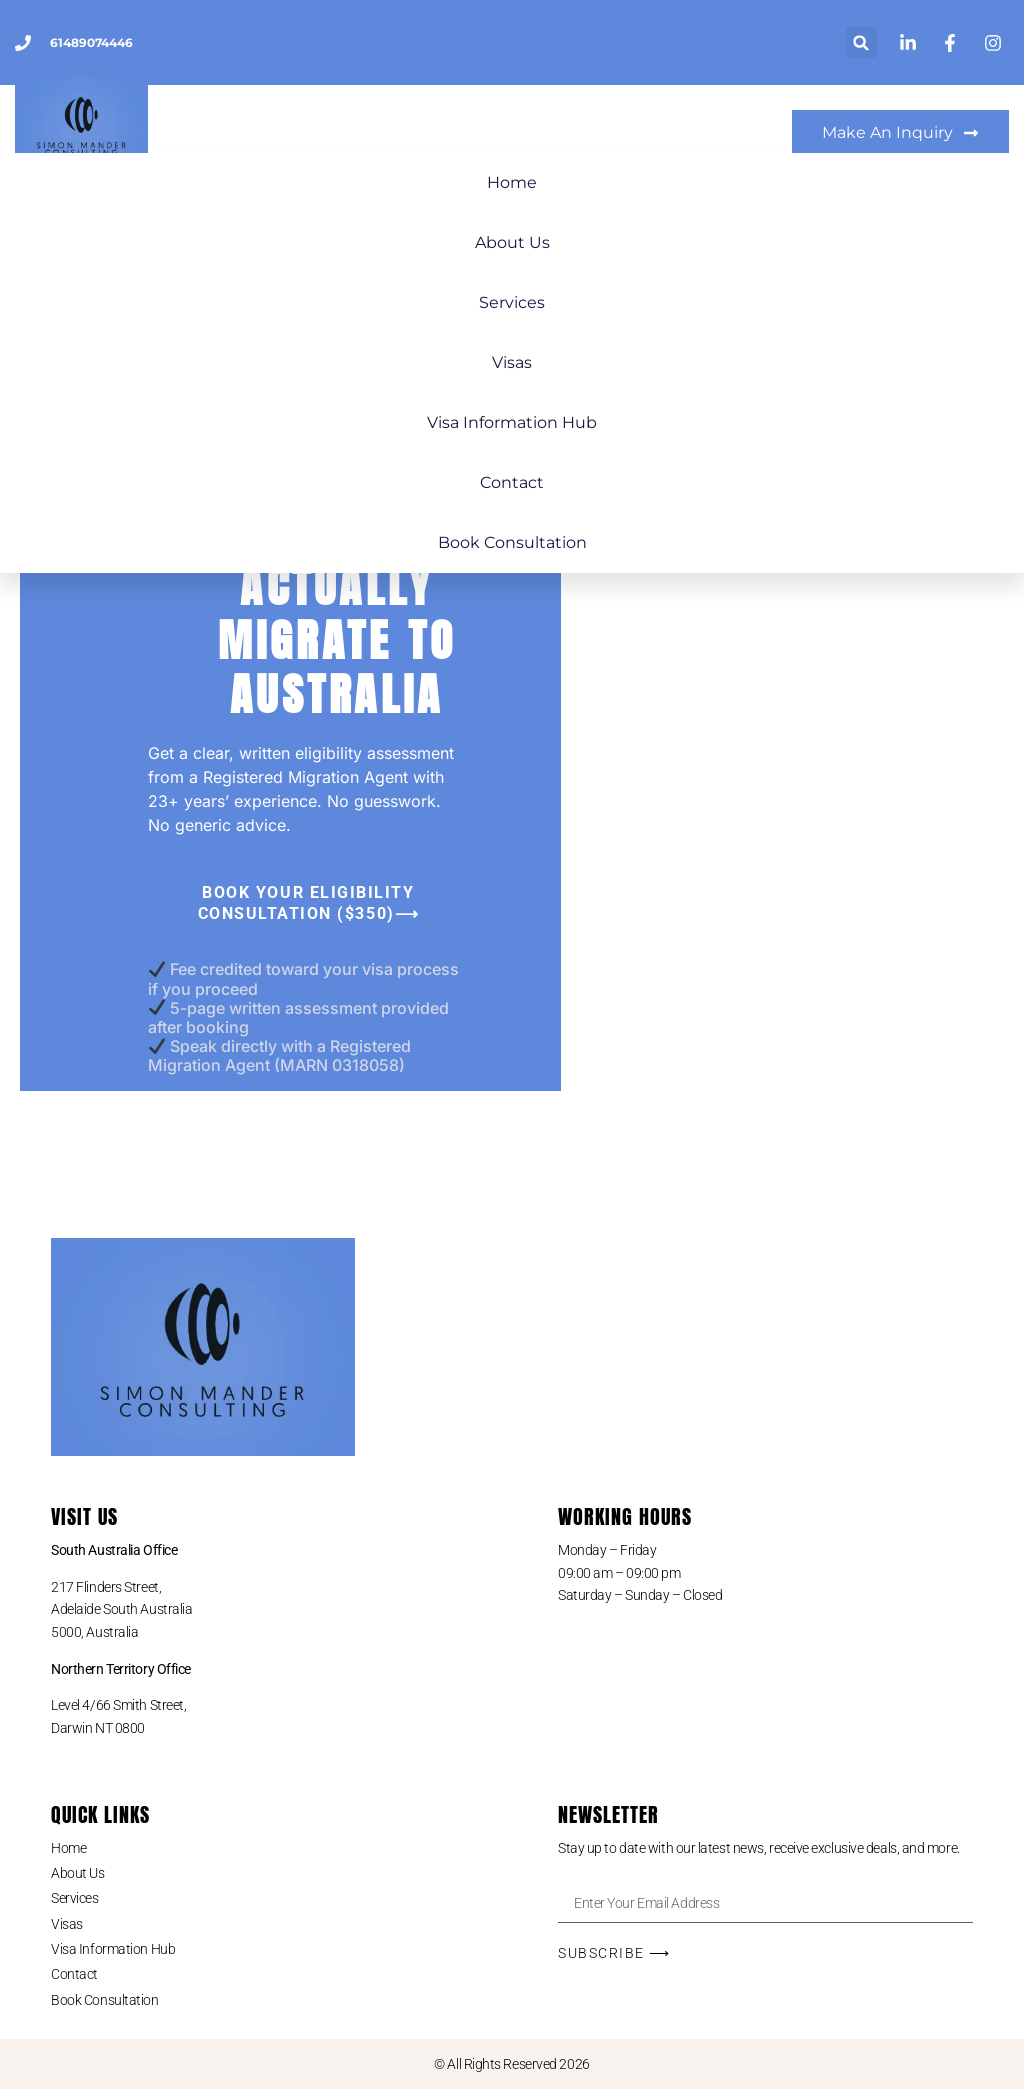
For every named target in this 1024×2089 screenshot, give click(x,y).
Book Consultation (512, 542)
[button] (861, 42)
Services (512, 302)
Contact (512, 482)
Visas (512, 362)
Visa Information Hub (512, 422)
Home (512, 182)
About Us (512, 242)
